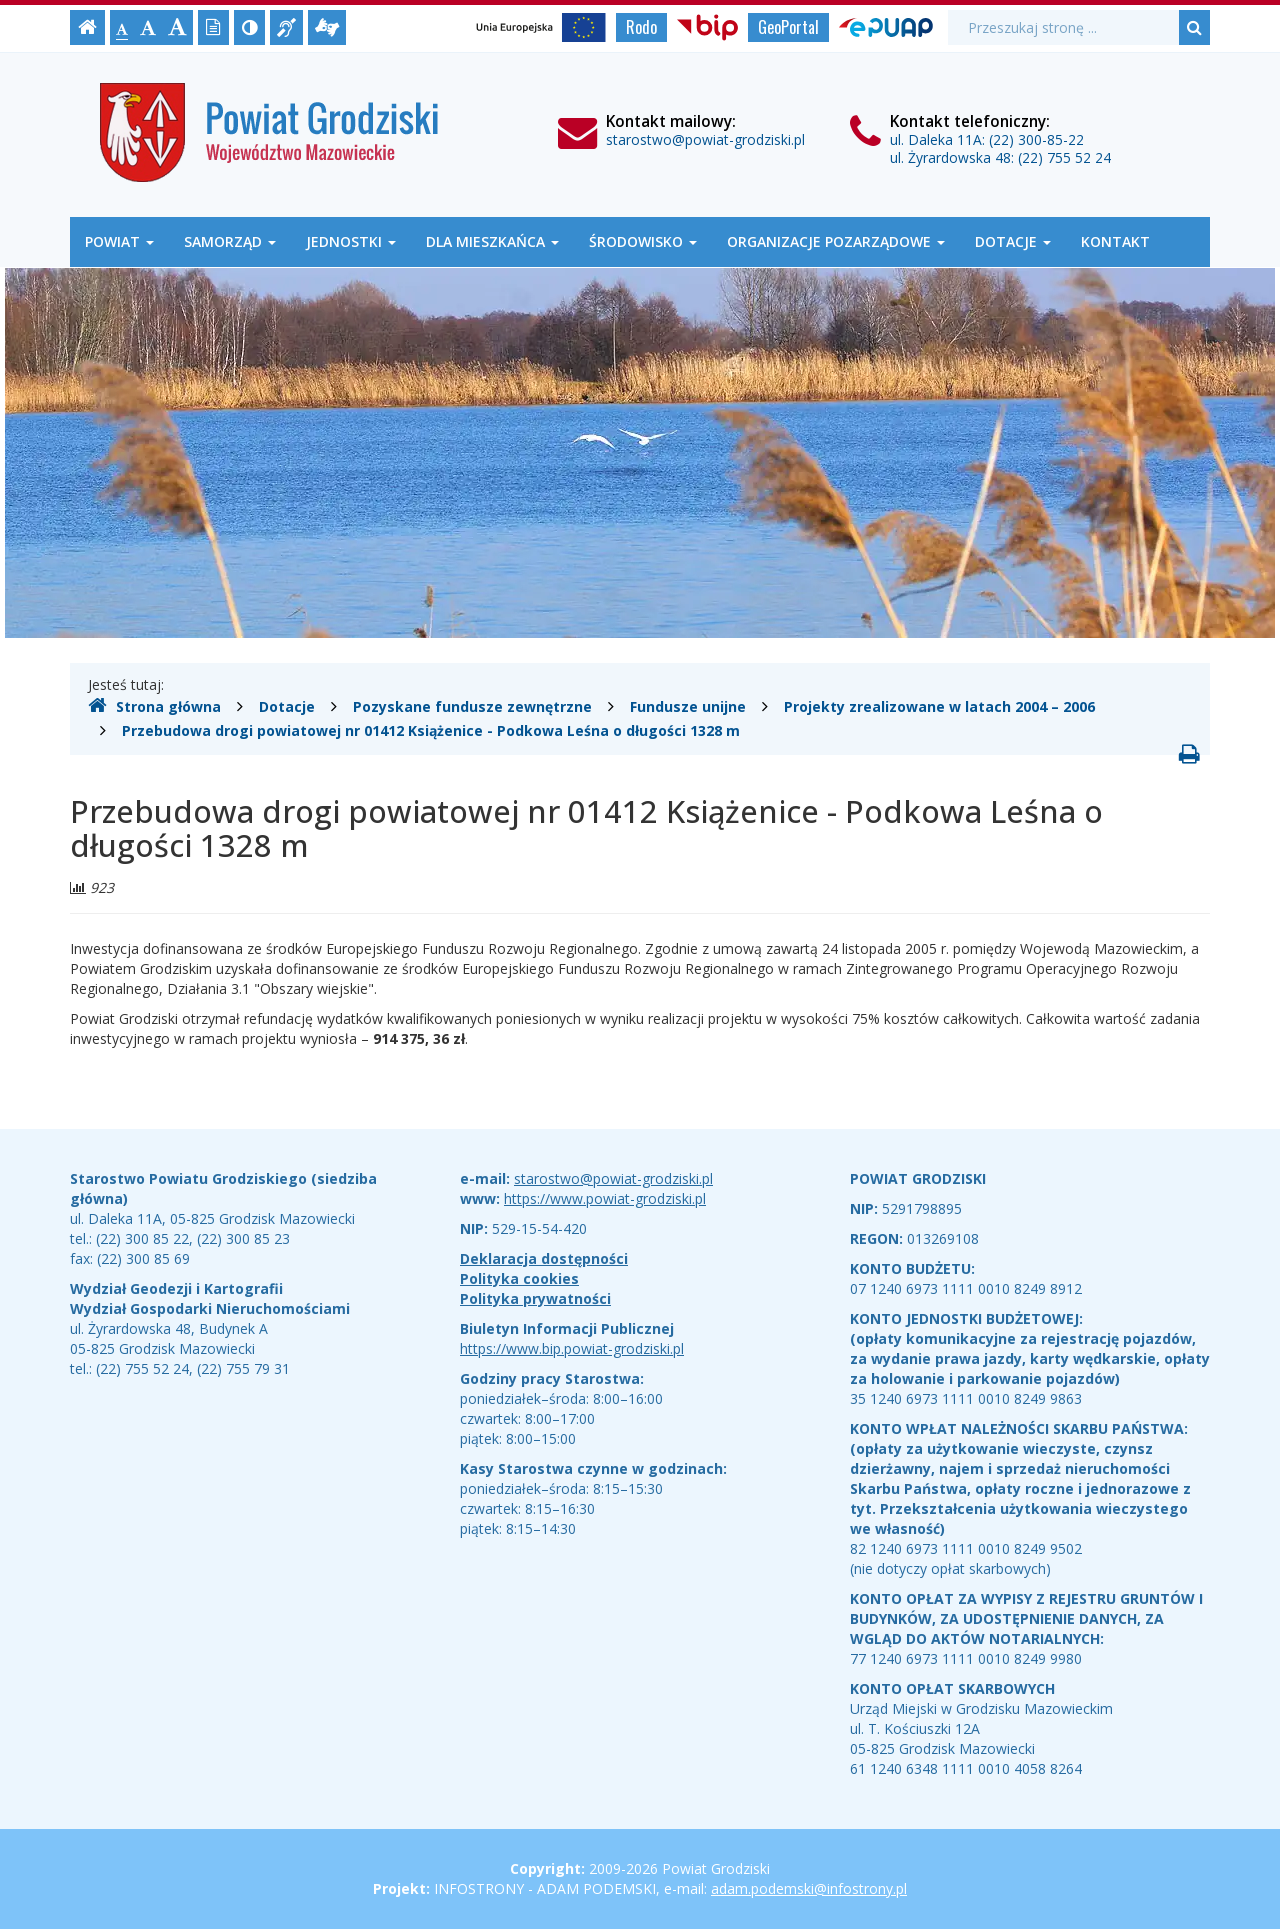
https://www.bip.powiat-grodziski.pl (572, 1348)
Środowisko (643, 241)
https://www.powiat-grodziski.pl (605, 1198)
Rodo (641, 27)
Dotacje (1013, 241)
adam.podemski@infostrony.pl (809, 1888)
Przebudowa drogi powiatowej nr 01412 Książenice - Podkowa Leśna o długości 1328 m (431, 730)
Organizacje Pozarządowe (836, 241)
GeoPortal (788, 27)
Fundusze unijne (688, 706)
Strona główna (154, 706)
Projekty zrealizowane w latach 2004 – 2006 (939, 706)
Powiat (119, 241)
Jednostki (351, 241)
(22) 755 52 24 (1064, 157)
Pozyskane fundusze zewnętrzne (472, 706)
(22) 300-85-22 (1036, 139)
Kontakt (1115, 241)
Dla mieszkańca (492, 241)
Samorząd (230, 241)
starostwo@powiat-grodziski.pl (705, 139)
